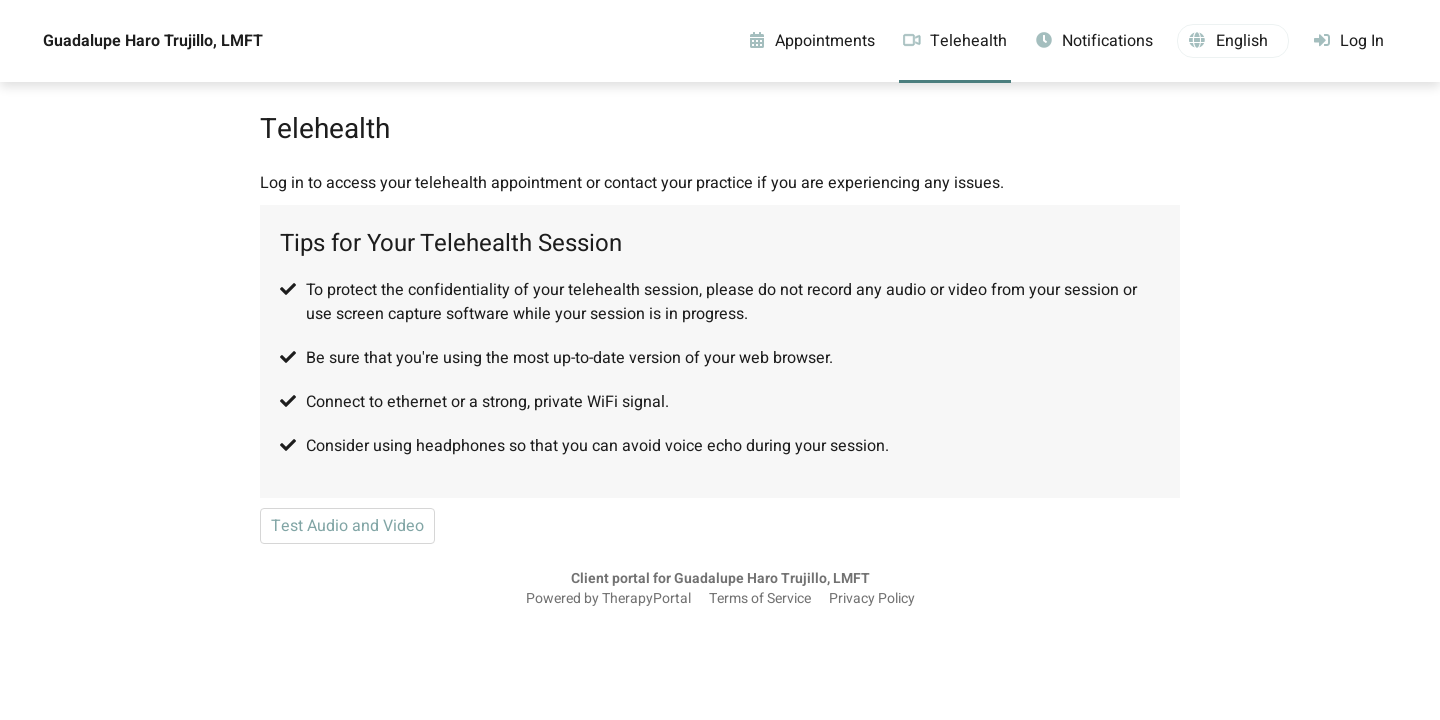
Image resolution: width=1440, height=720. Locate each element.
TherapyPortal (646, 599)
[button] (1233, 41)
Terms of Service (760, 599)
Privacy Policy (872, 599)
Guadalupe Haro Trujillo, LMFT (153, 41)
